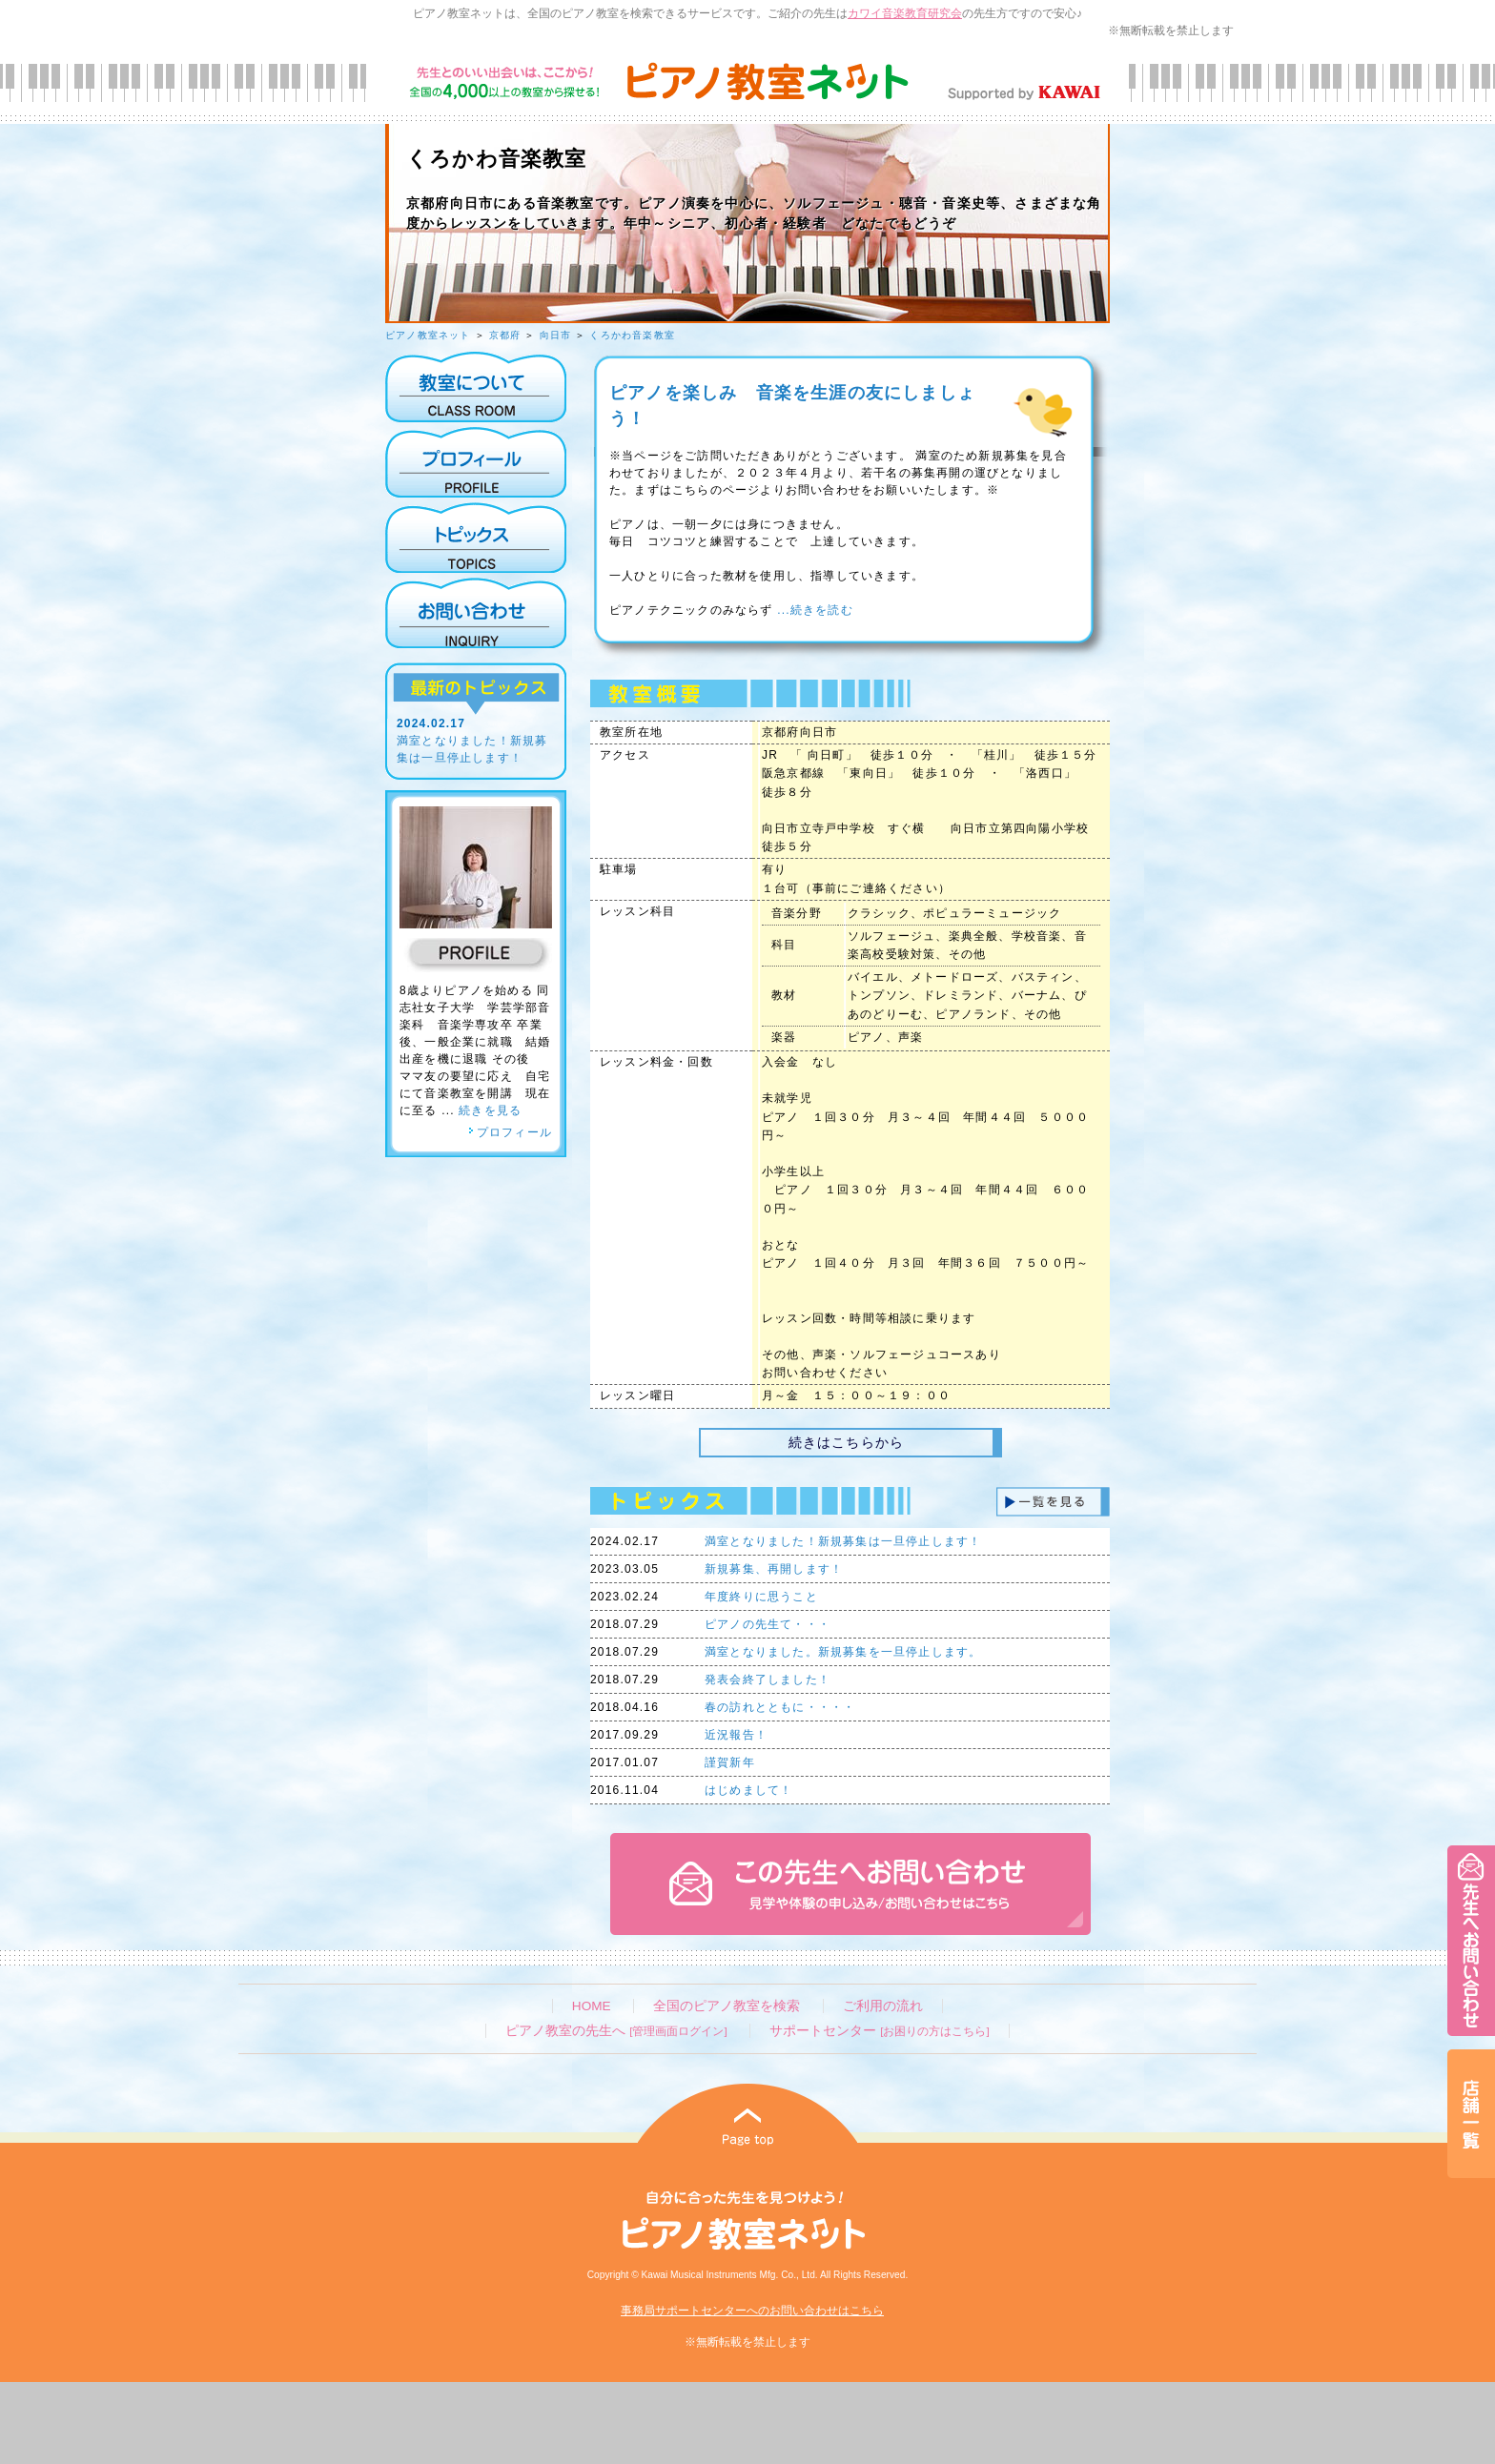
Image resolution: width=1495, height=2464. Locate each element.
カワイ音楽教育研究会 (905, 13)
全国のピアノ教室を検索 (726, 2006)
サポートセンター (879, 2031)
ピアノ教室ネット (428, 335)
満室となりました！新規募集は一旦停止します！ (843, 1541)
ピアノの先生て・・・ (767, 1624)
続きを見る (490, 1110)
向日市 (556, 335)
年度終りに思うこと (761, 1596)
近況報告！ (736, 1734)
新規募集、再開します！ (774, 1569)
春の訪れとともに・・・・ (780, 1707)
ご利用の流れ (883, 2006)
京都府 (505, 335)
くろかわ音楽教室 (632, 335)
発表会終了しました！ (767, 1679)
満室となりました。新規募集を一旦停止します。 (843, 1652)
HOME (591, 2006)
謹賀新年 (730, 1762)
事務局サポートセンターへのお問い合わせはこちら (752, 2310)
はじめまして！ (748, 1790)
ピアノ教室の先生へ (616, 2031)
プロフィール (510, 1132)
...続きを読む (813, 610)
